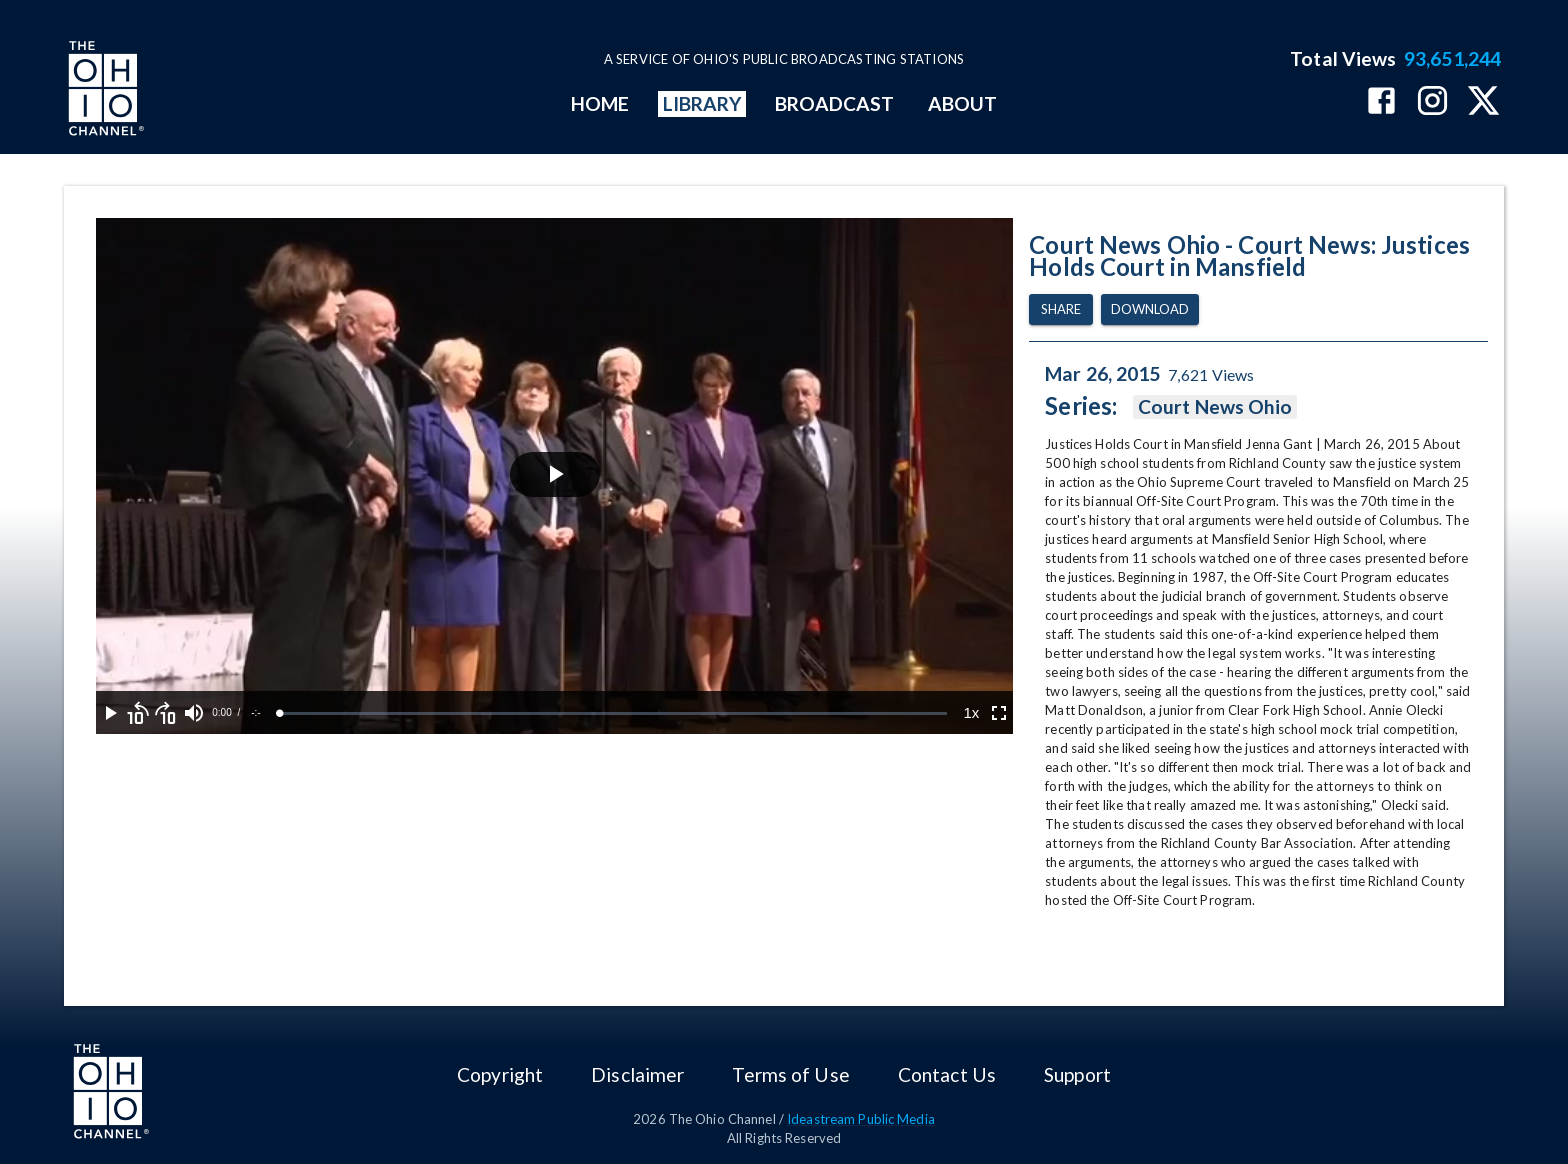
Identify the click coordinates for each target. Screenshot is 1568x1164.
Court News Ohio (1215, 407)
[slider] (613, 713)
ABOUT (962, 103)
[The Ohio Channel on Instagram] (1432, 102)
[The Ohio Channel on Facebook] (1381, 102)
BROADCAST (835, 103)
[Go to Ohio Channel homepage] (104, 91)
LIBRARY (702, 103)
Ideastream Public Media (861, 1119)
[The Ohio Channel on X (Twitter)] (1483, 102)
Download (1150, 309)
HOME (600, 103)
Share (1061, 309)
